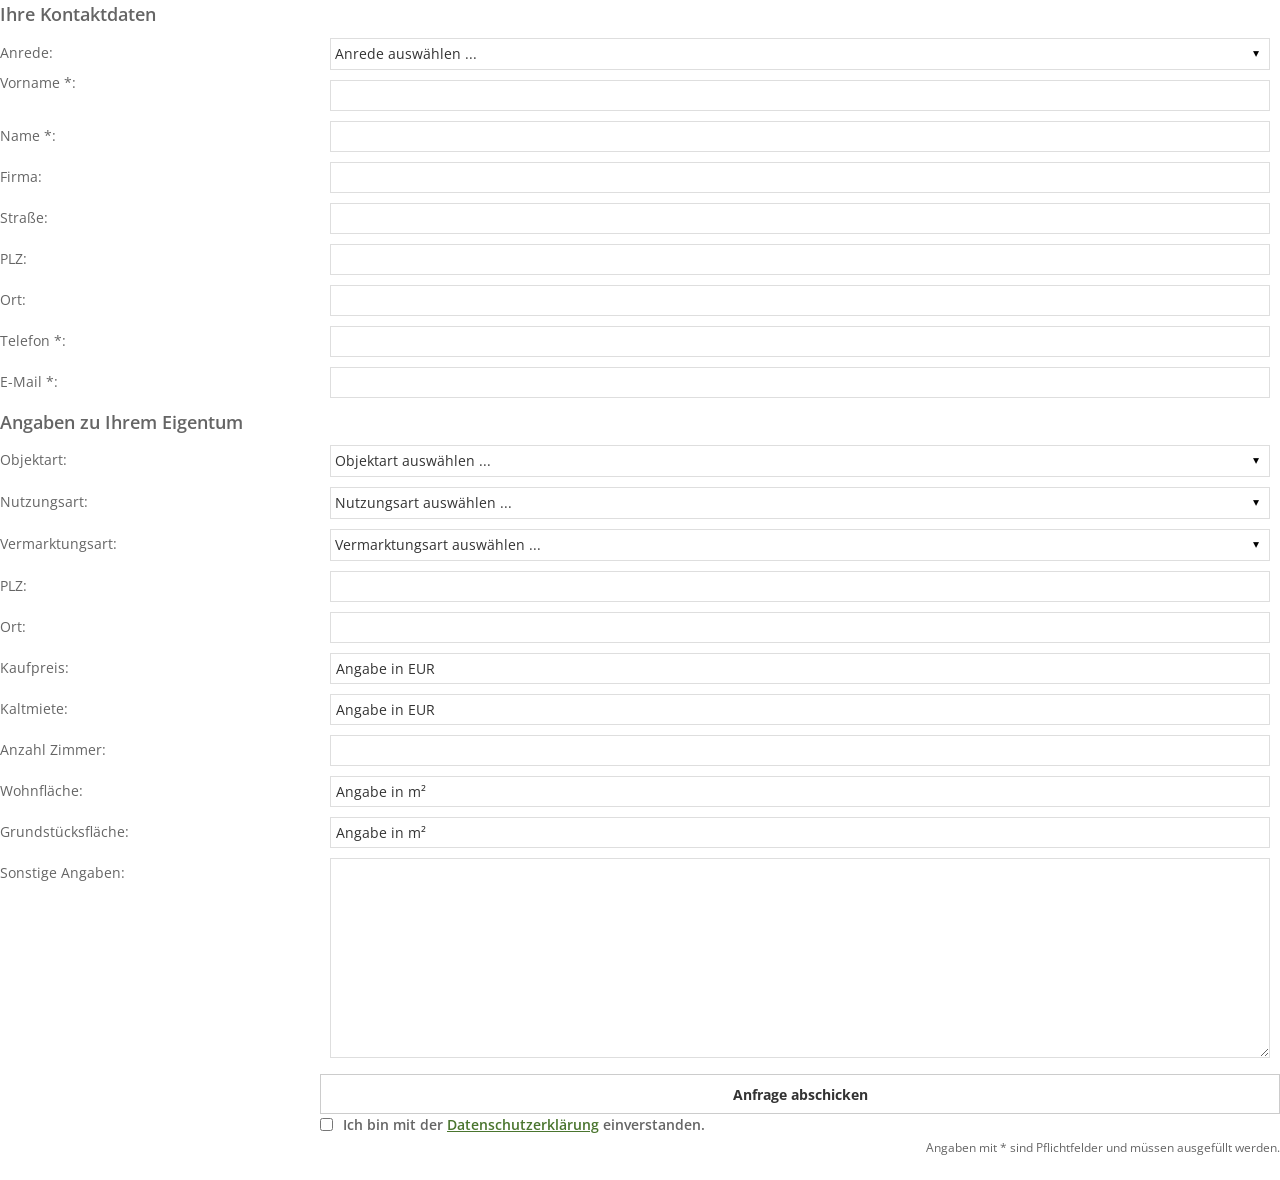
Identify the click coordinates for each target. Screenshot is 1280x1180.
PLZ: (13, 258)
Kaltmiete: (34, 708)
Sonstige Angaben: (62, 872)
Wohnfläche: (41, 790)
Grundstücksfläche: (64, 831)
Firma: (21, 176)
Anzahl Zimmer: (53, 749)
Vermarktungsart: (58, 543)
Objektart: (33, 459)
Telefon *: (33, 340)
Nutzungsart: (44, 501)
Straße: (24, 217)
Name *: (28, 135)
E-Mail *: (29, 381)
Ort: (13, 299)
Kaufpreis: (34, 667)
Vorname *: (38, 82)
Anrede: (26, 52)
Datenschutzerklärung (523, 1124)
